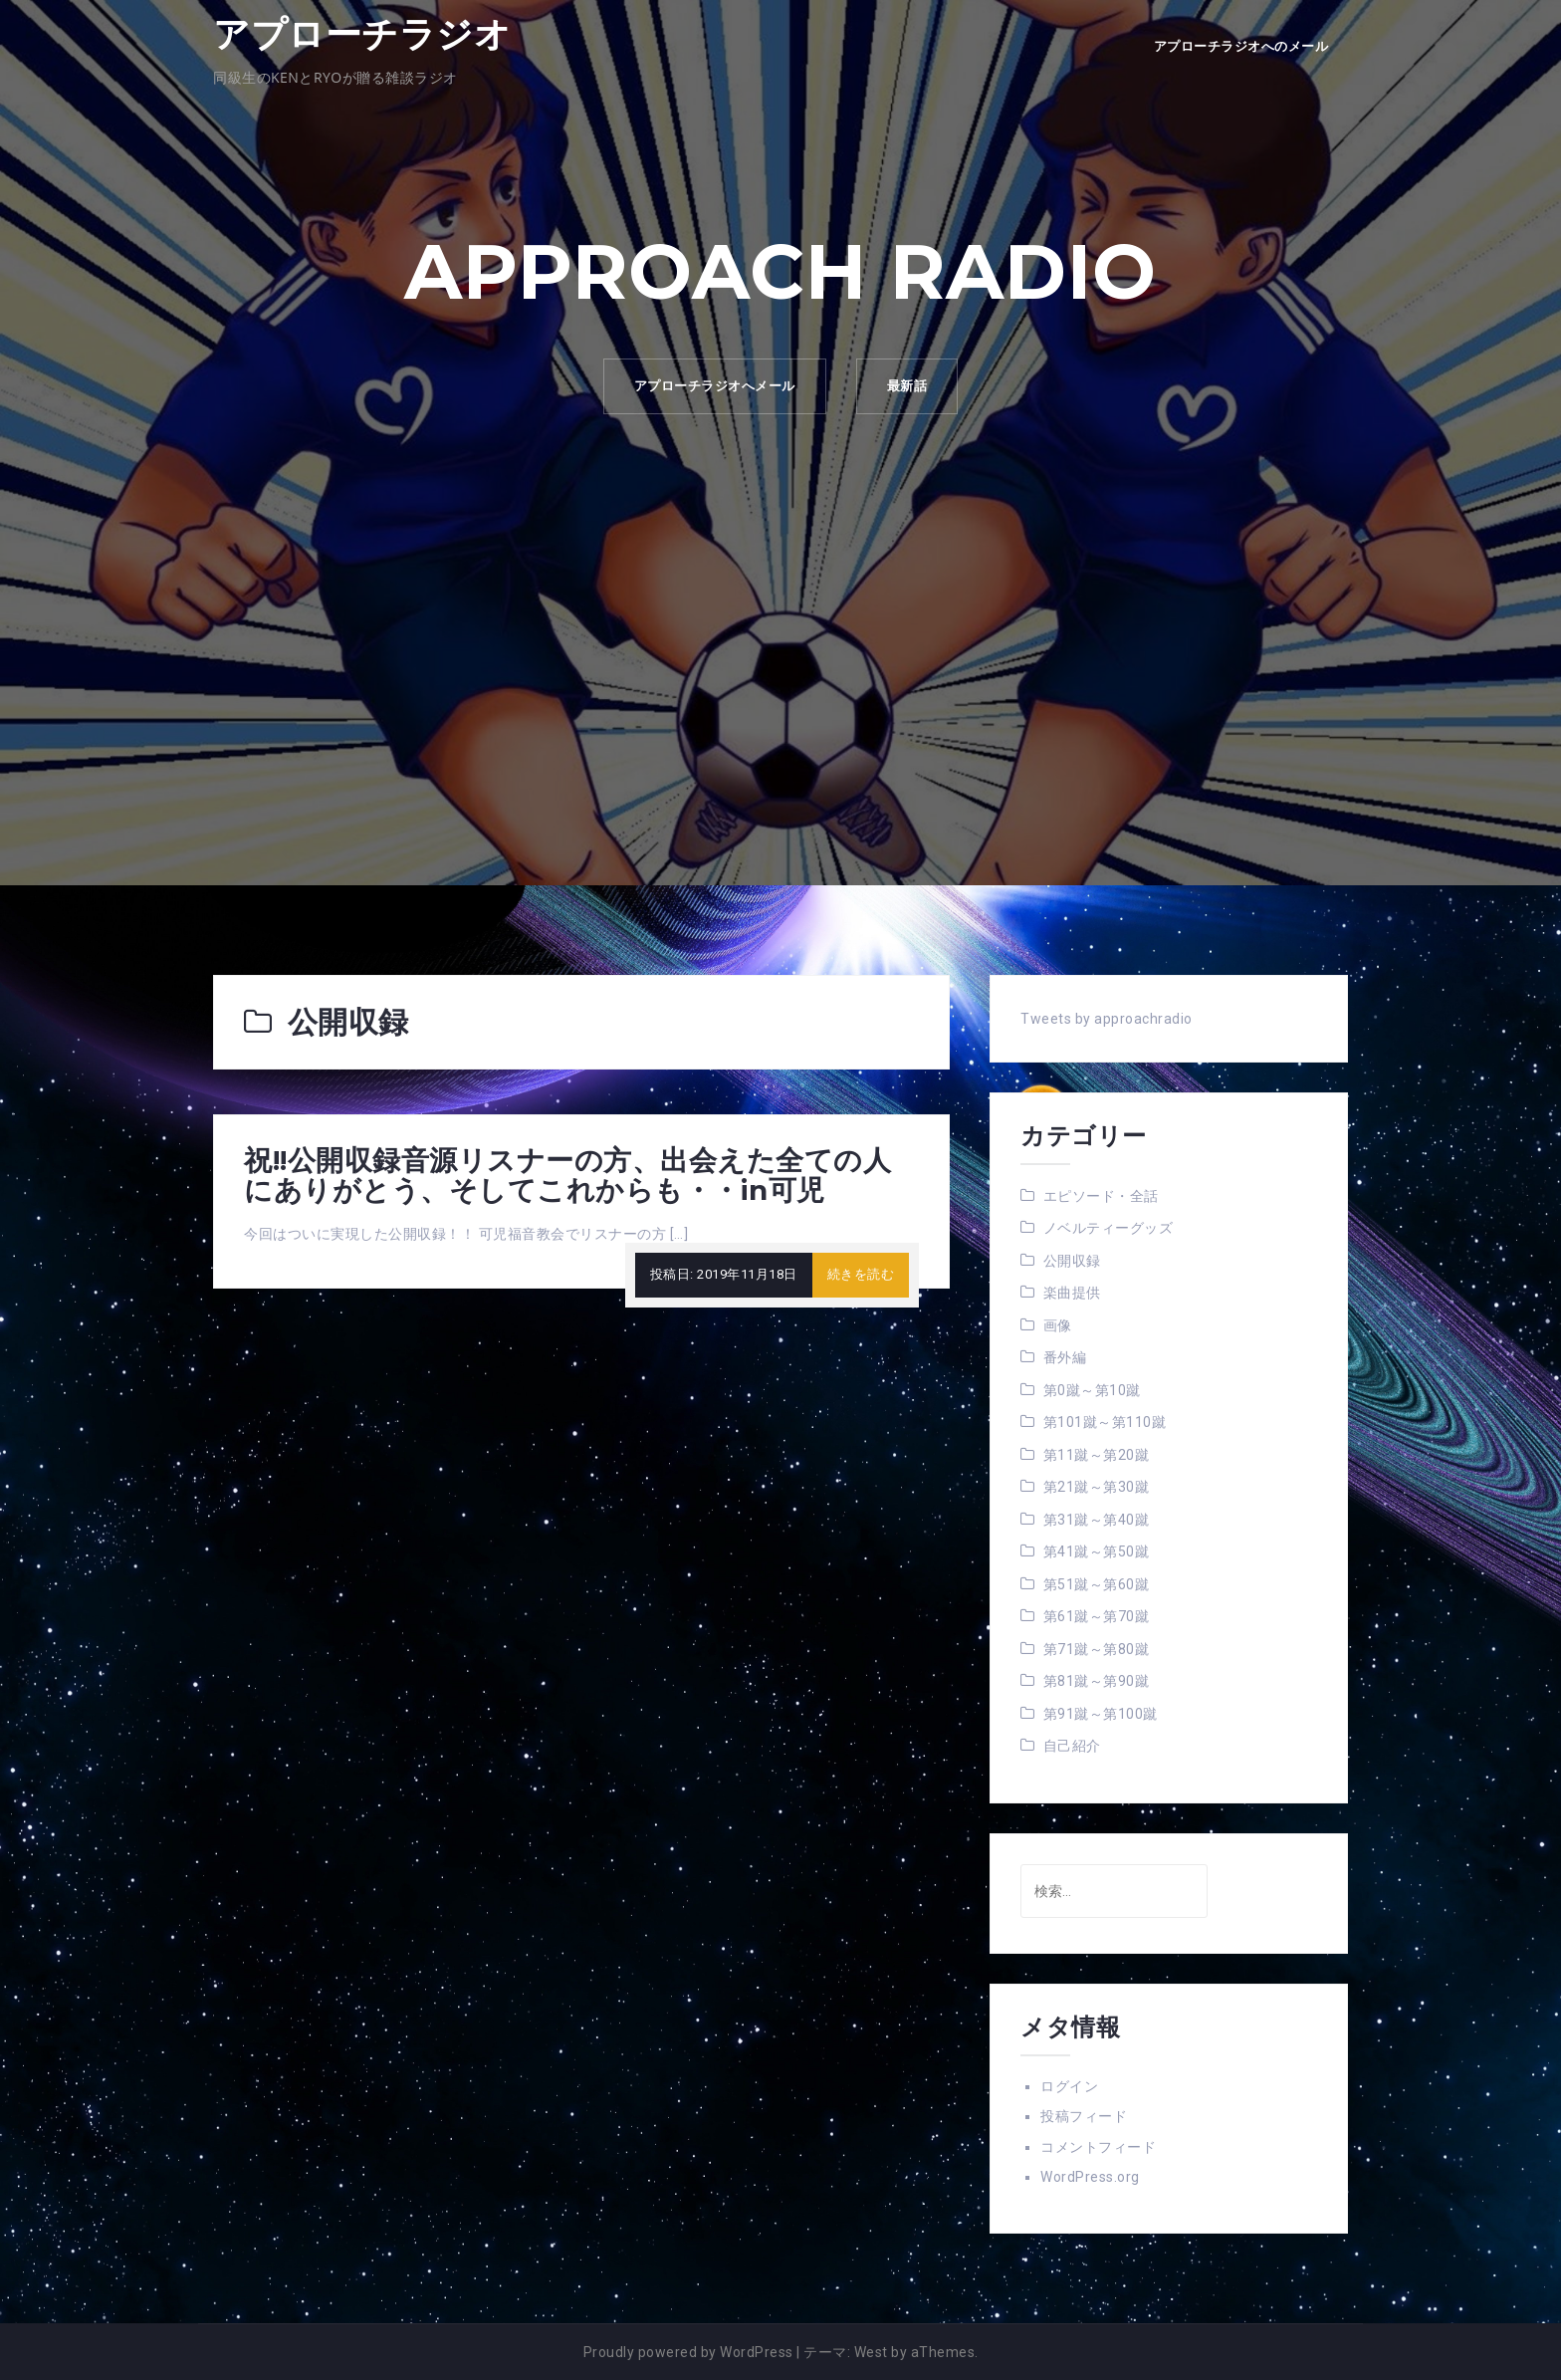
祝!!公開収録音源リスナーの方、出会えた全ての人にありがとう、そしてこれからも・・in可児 (567, 1175)
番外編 (1065, 1357)
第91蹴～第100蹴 (1100, 1714)
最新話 (907, 385)
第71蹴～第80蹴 (1096, 1649)
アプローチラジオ (362, 34)
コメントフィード (1098, 2147)
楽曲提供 (1072, 1293)
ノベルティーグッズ (1108, 1228)
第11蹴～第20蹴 (1096, 1455)
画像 (1057, 1325)
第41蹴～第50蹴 (1096, 1551)
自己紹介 (1072, 1746)
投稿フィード (1083, 2116)
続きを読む (861, 1274)
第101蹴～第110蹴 (1105, 1422)
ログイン (1069, 2086)
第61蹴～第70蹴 (1096, 1616)
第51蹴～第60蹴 (1096, 1584)
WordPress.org (1090, 2177)
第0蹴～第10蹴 (1092, 1390)
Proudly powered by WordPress (688, 2352)
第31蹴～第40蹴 (1096, 1520)
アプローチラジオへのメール (1241, 46)
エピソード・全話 (1101, 1196)
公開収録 (1072, 1261)
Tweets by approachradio (1106, 1019)
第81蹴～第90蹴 (1096, 1681)
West (871, 2352)
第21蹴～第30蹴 (1096, 1487)
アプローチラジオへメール (714, 385)
